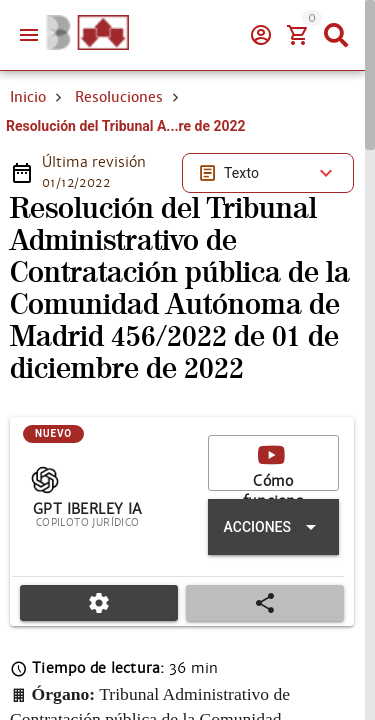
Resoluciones (119, 97)
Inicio (28, 97)
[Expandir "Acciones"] (273, 527)
